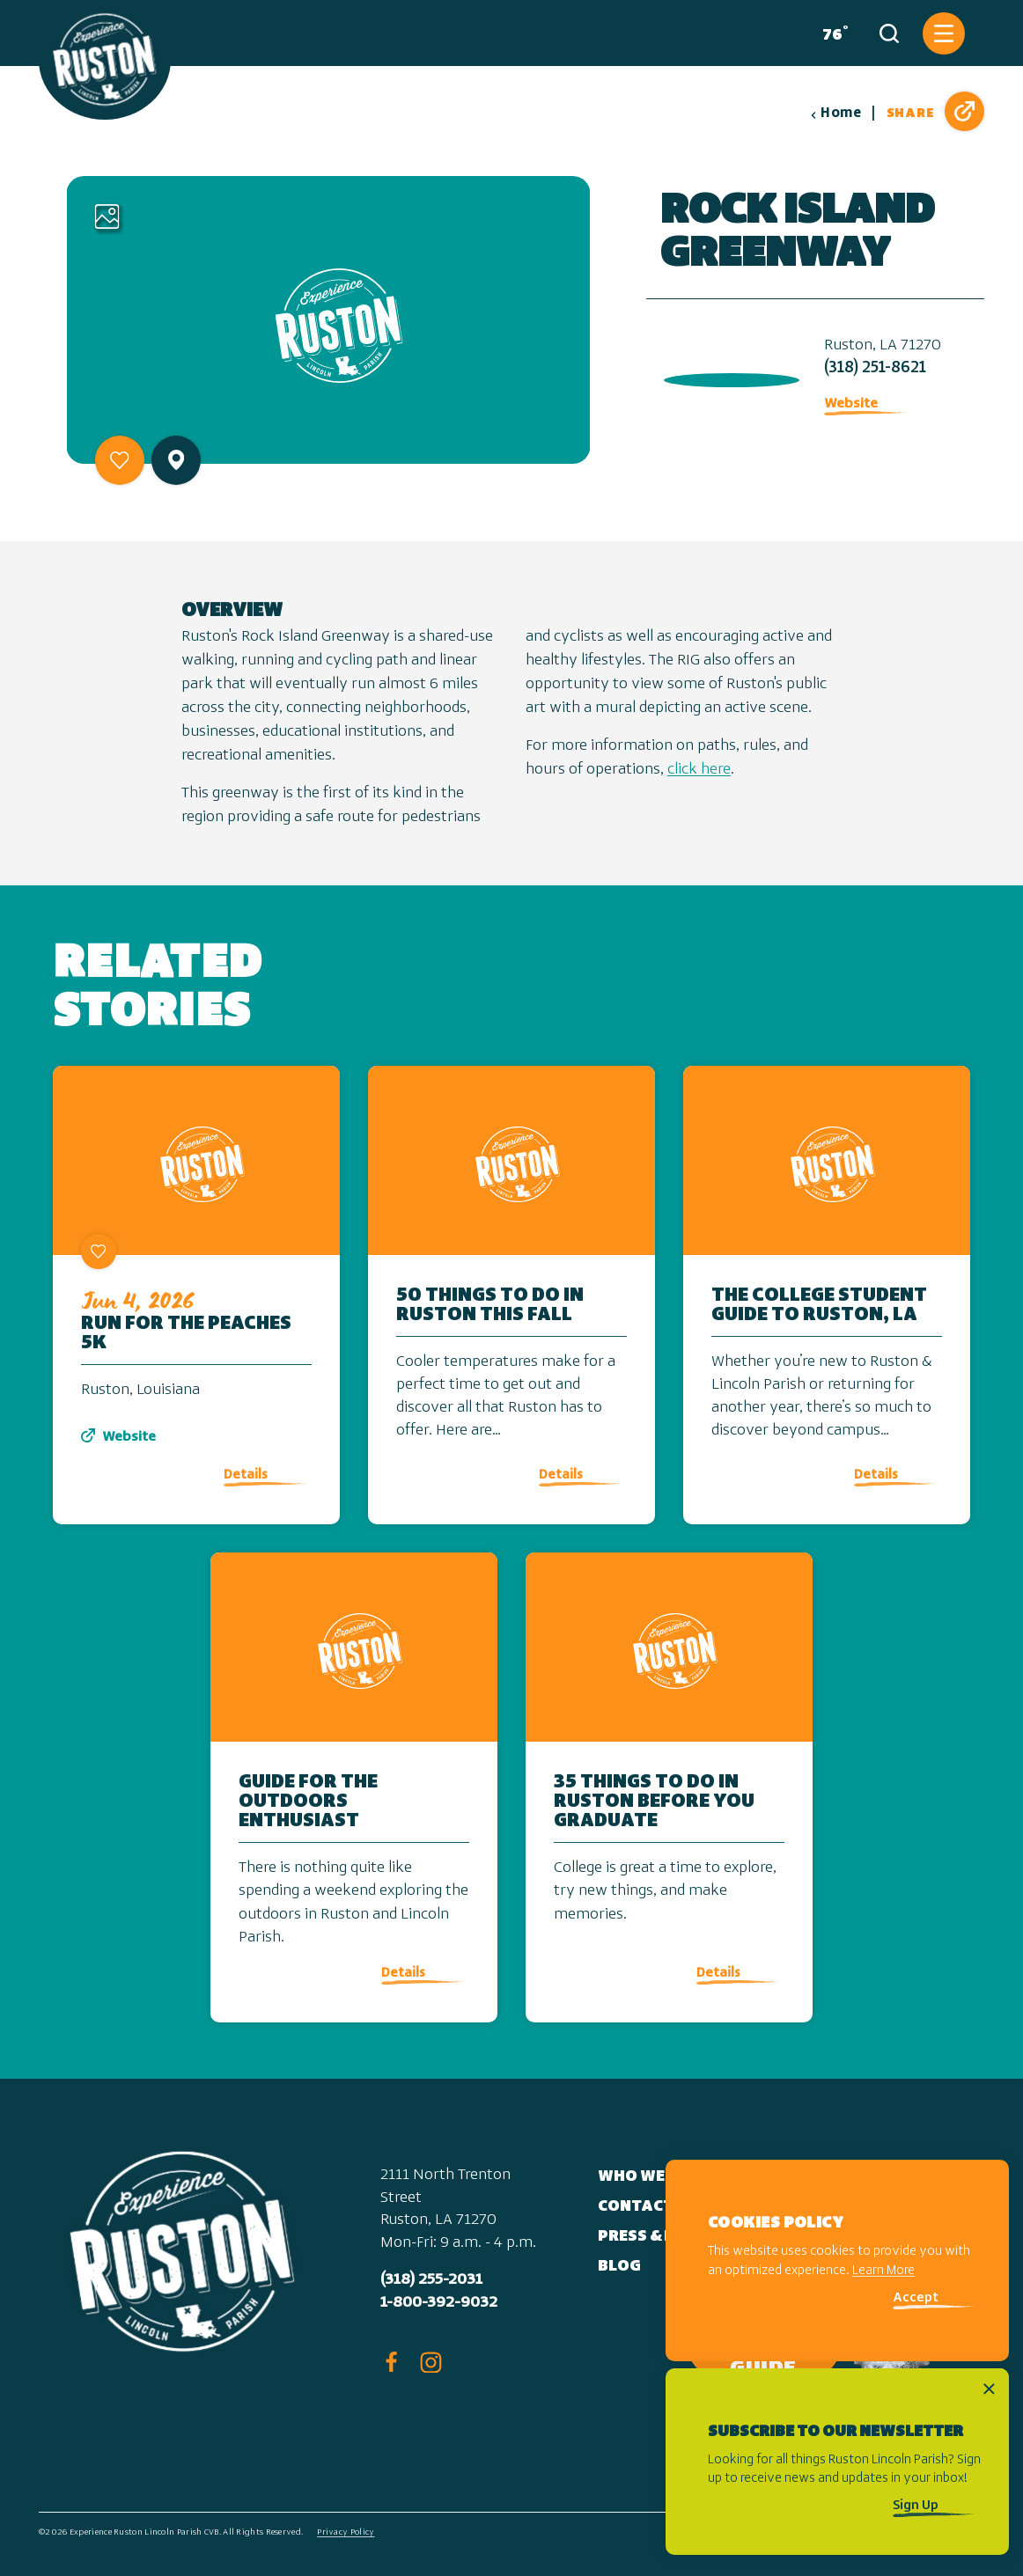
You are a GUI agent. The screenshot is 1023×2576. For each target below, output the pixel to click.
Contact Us (647, 2206)
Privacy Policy (345, 2532)
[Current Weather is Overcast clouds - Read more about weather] (831, 33)
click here (699, 769)
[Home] (105, 60)
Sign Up (915, 2506)
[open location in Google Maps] (727, 376)
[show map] (176, 460)
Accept (915, 2298)
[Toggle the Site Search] (889, 33)
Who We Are (648, 2177)
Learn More (883, 2271)
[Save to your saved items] (119, 460)
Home (835, 113)
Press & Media (657, 2236)
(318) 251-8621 (875, 368)
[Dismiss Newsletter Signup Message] (989, 2389)
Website (851, 404)
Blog (619, 2266)
